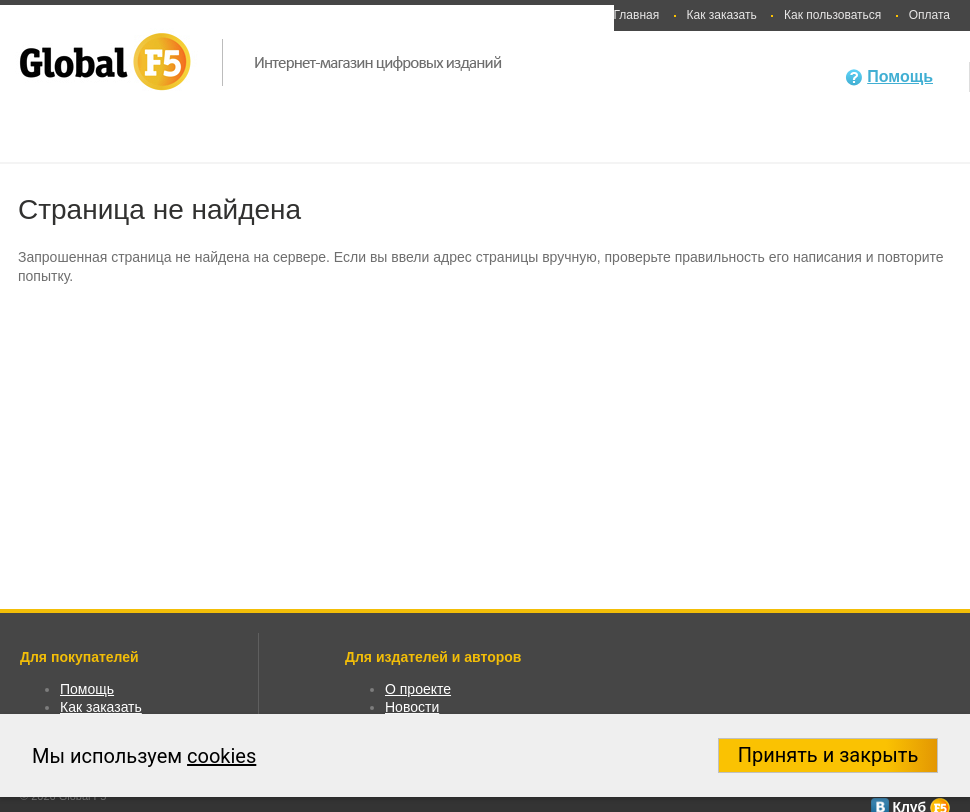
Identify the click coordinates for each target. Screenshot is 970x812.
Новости (412, 707)
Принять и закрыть (828, 755)
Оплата (929, 15)
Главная (637, 15)
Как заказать (722, 15)
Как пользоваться (832, 15)
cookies (221, 756)
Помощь (900, 76)
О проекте (418, 689)
